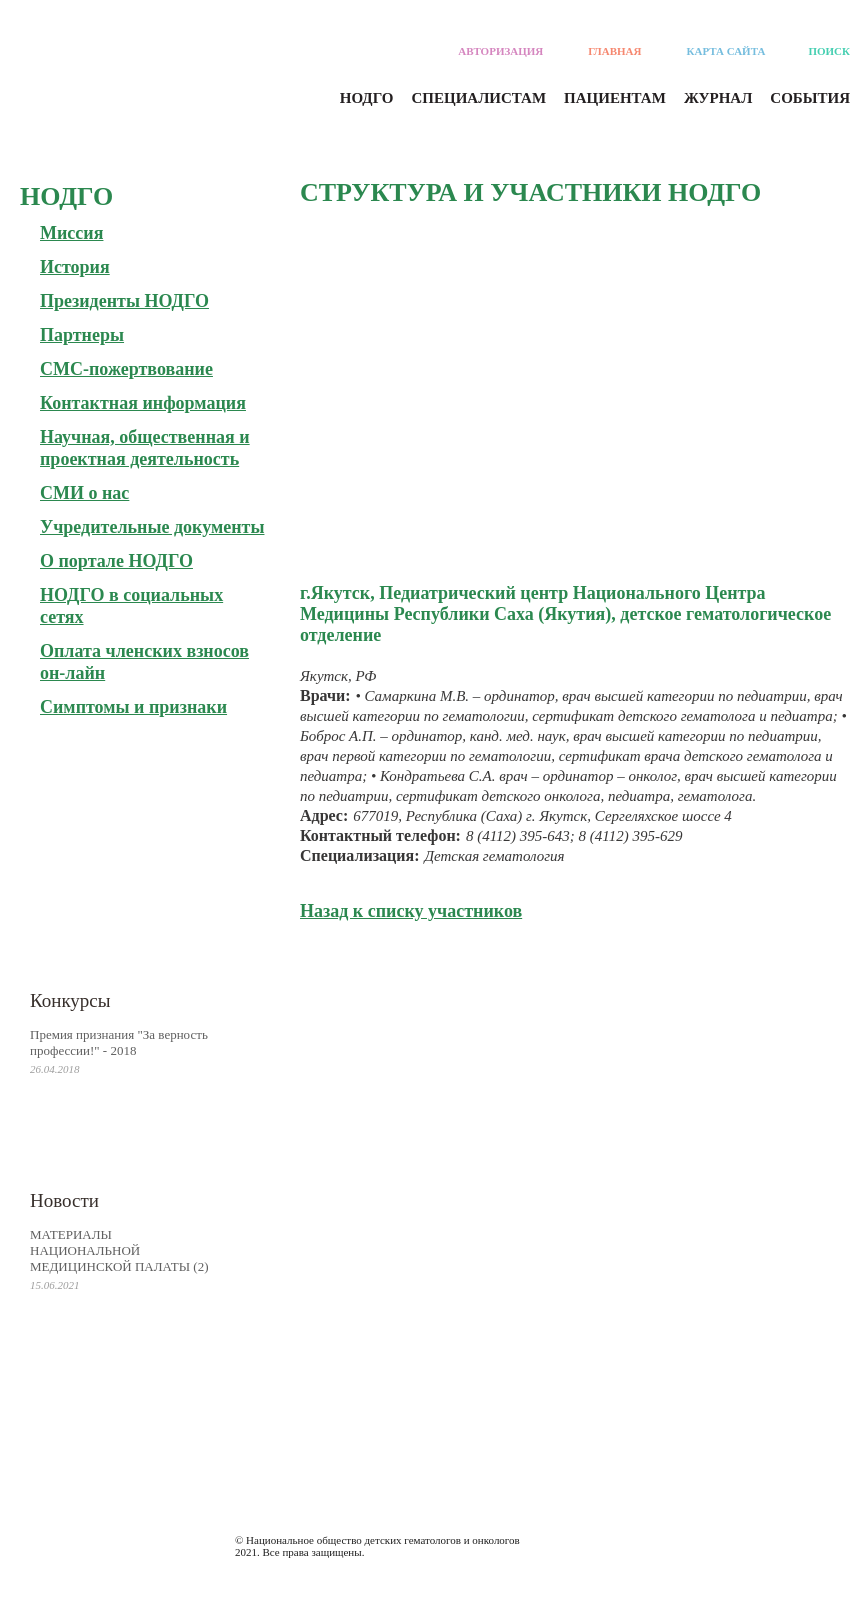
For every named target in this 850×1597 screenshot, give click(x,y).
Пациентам (615, 98)
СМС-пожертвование (126, 369)
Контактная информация (143, 403)
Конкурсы (70, 1000)
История (75, 267)
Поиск (829, 51)
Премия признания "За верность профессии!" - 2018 (119, 1042)
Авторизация (500, 51)
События (810, 98)
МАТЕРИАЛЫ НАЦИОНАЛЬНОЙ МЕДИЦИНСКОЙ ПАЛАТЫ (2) (119, 1250)
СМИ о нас (84, 493)
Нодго (367, 98)
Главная (614, 51)
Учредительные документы (152, 527)
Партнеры (82, 335)
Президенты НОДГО (124, 301)
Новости (64, 1200)
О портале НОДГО (116, 561)
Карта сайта (726, 51)
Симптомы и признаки (133, 707)
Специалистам (479, 98)
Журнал (718, 98)
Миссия (71, 233)
